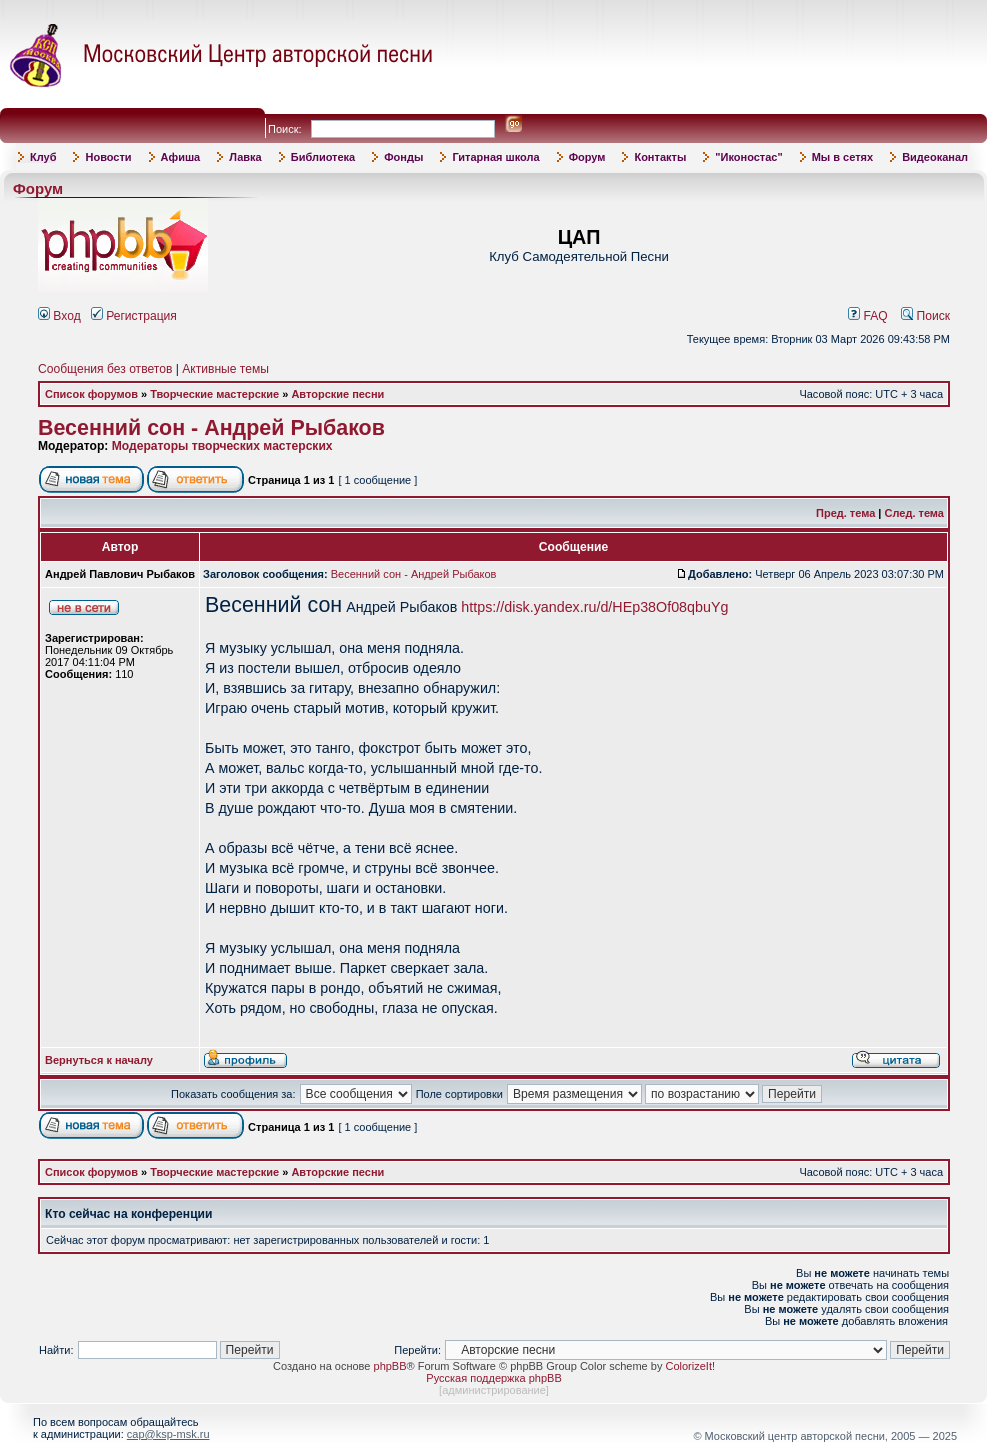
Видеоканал (935, 157)
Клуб (43, 157)
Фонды (403, 157)
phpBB (390, 1366)
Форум (587, 157)
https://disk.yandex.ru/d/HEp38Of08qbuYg (594, 607)
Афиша (181, 157)
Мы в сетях (842, 157)
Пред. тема (845, 513)
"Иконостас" (748, 157)
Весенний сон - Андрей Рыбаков (211, 428)
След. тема (914, 513)
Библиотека (323, 157)
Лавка (245, 157)
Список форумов (91, 394)
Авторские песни (337, 394)
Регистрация (134, 316)
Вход (59, 316)
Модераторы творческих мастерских (222, 446)
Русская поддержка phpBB (493, 1378)
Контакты (660, 157)
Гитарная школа (495, 157)
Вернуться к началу (99, 1060)
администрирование (494, 1390)
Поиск (925, 316)
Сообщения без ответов (105, 369)
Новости (108, 157)
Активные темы (225, 369)
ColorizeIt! (690, 1366)
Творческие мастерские (214, 394)
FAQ (868, 316)
